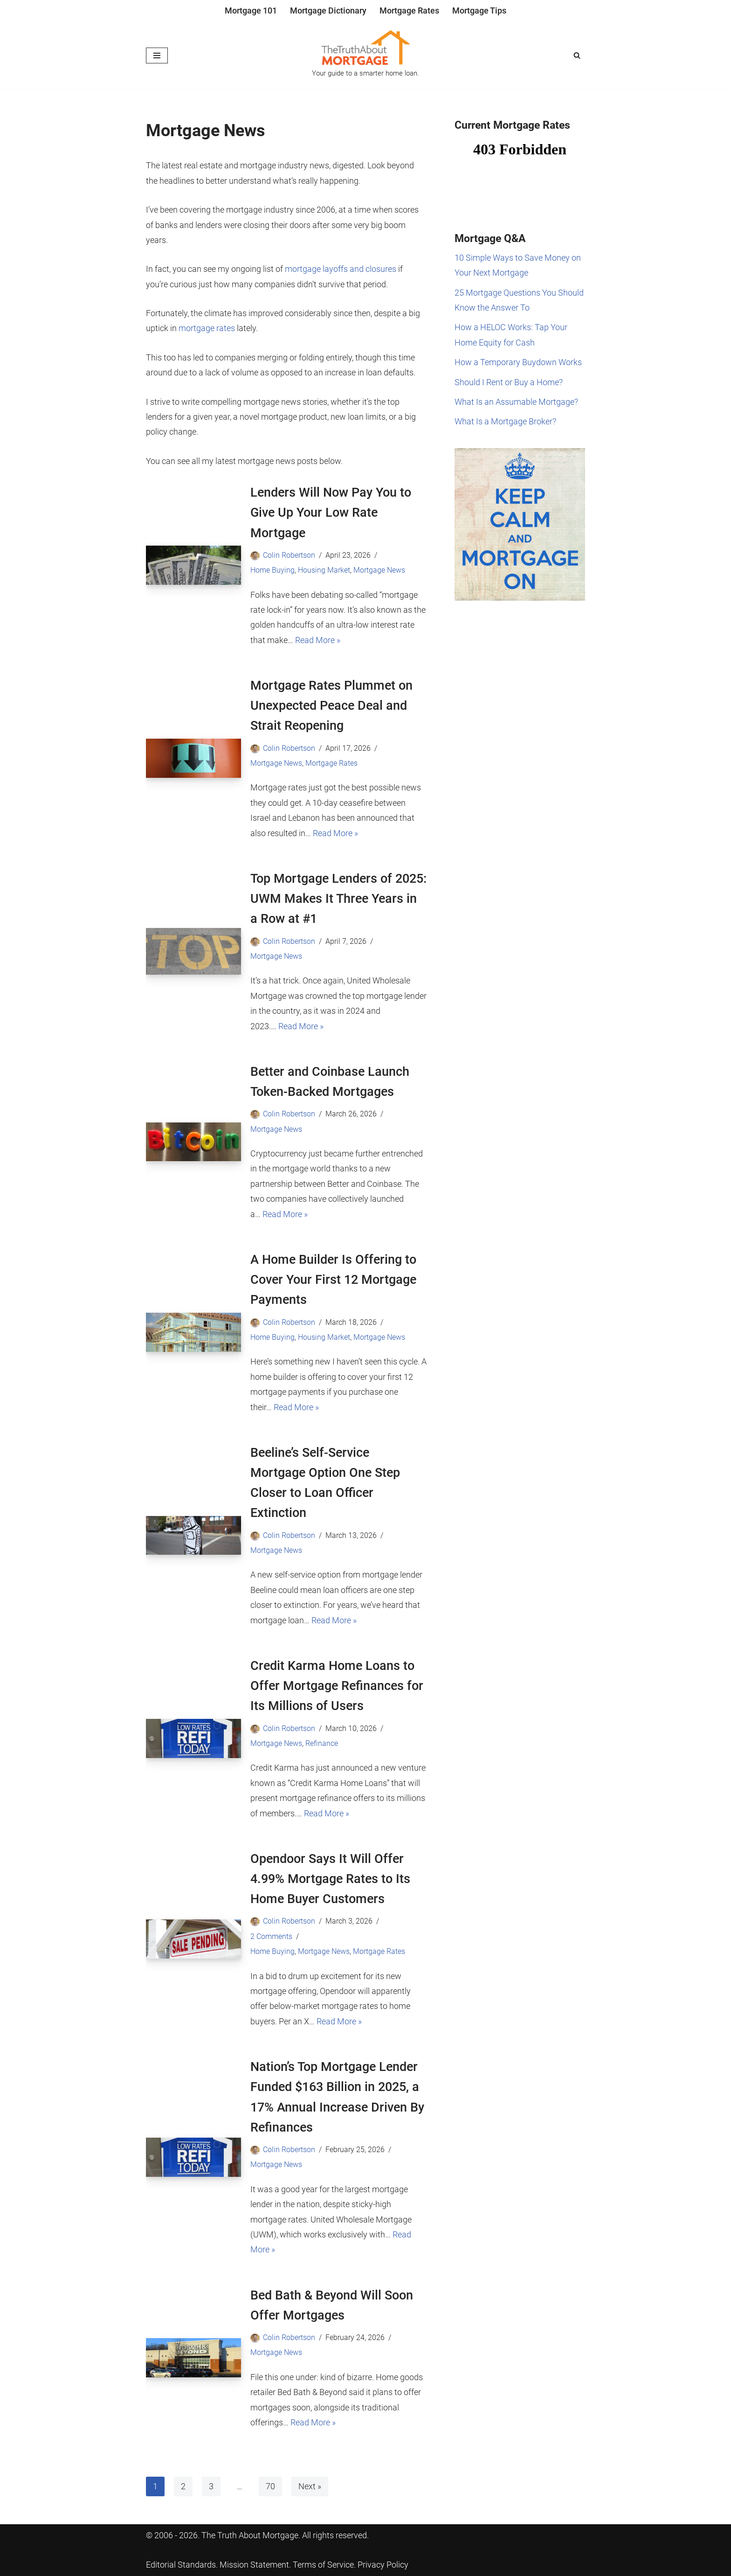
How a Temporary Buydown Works (518, 362)
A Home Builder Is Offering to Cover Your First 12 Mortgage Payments (333, 1279)
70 (270, 2486)
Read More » (317, 640)
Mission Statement (254, 2564)
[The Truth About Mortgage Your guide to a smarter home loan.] (365, 55)
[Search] (576, 55)
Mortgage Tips (479, 10)
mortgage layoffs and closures (340, 269)
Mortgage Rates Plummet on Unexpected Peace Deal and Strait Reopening (331, 705)
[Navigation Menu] (157, 55)
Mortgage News (379, 570)
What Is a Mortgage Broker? (505, 421)
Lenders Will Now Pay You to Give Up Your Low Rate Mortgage (330, 512)
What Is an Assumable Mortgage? (516, 402)
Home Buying (272, 570)
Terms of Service (323, 2564)
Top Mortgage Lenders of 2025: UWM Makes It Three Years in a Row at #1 (338, 898)
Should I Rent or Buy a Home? (509, 382)
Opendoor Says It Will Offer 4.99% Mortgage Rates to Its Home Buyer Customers (330, 1878)
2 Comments (271, 1936)
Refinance (321, 1743)
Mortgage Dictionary (328, 10)
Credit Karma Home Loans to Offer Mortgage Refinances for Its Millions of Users (336, 1685)
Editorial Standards (181, 2564)
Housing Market (324, 570)
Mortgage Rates (409, 10)
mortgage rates (207, 328)
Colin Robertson (289, 555)
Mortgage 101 (251, 10)
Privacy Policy (383, 2564)
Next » (309, 2486)
